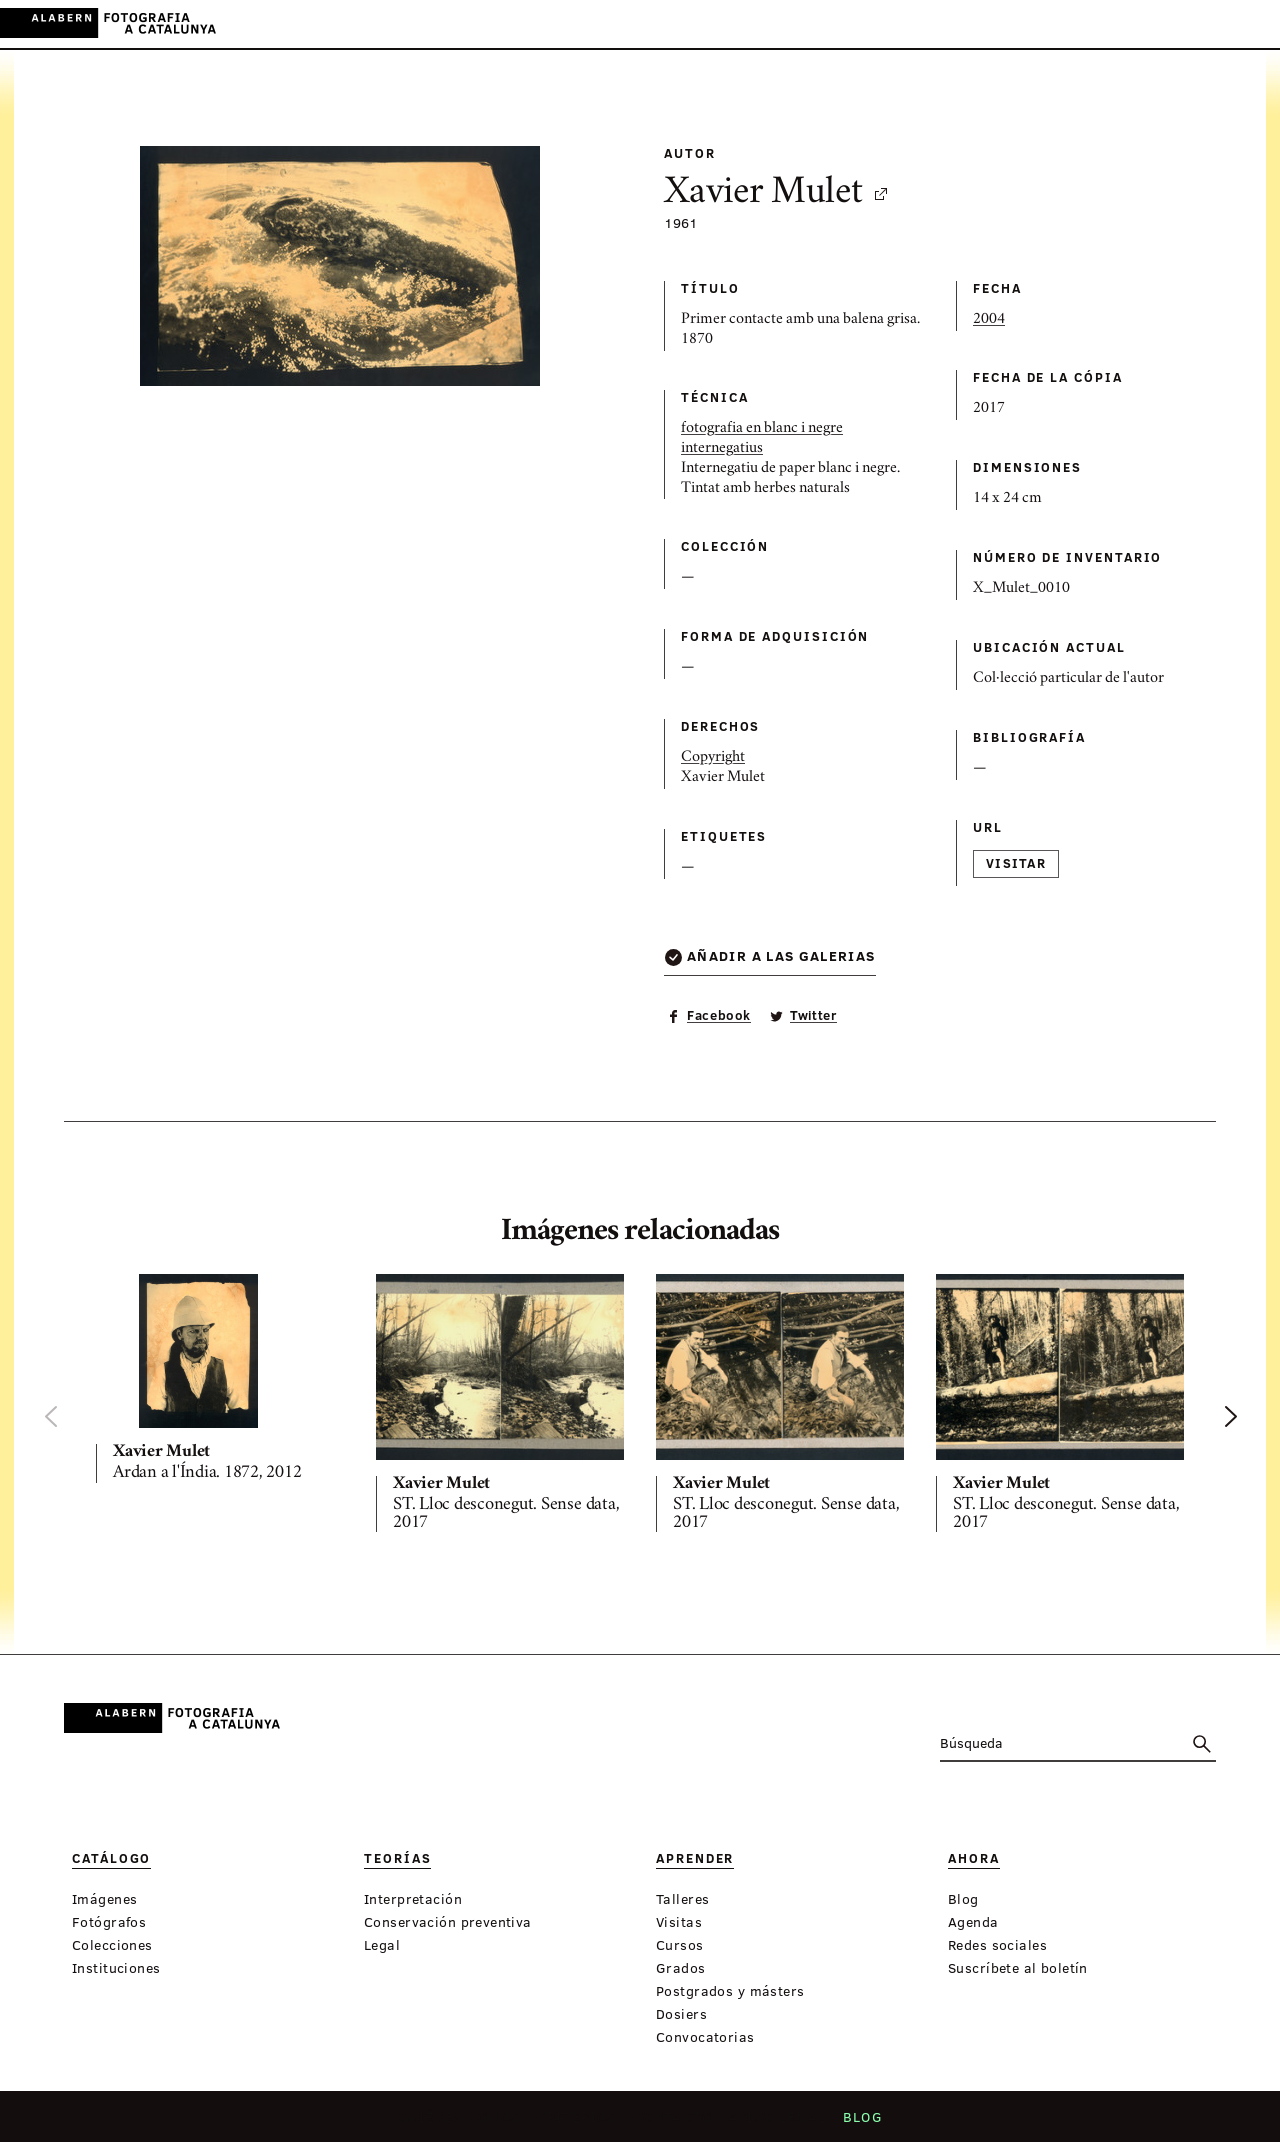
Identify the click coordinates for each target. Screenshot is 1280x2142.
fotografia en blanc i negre (762, 429)
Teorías (507, 24)
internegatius (722, 449)
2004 (989, 320)
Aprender (588, 24)
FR (1249, 23)
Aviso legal (774, 2123)
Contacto (674, 2123)
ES (1194, 23)
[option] (220, 1382)
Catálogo (427, 24)
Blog (856, 2123)
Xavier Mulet (777, 194)
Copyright (713, 758)
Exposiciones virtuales (794, 24)
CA (1167, 23)
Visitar (1016, 863)
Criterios (580, 2123)
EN (1221, 23)
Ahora (663, 24)
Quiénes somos (465, 2123)
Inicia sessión (1090, 23)
